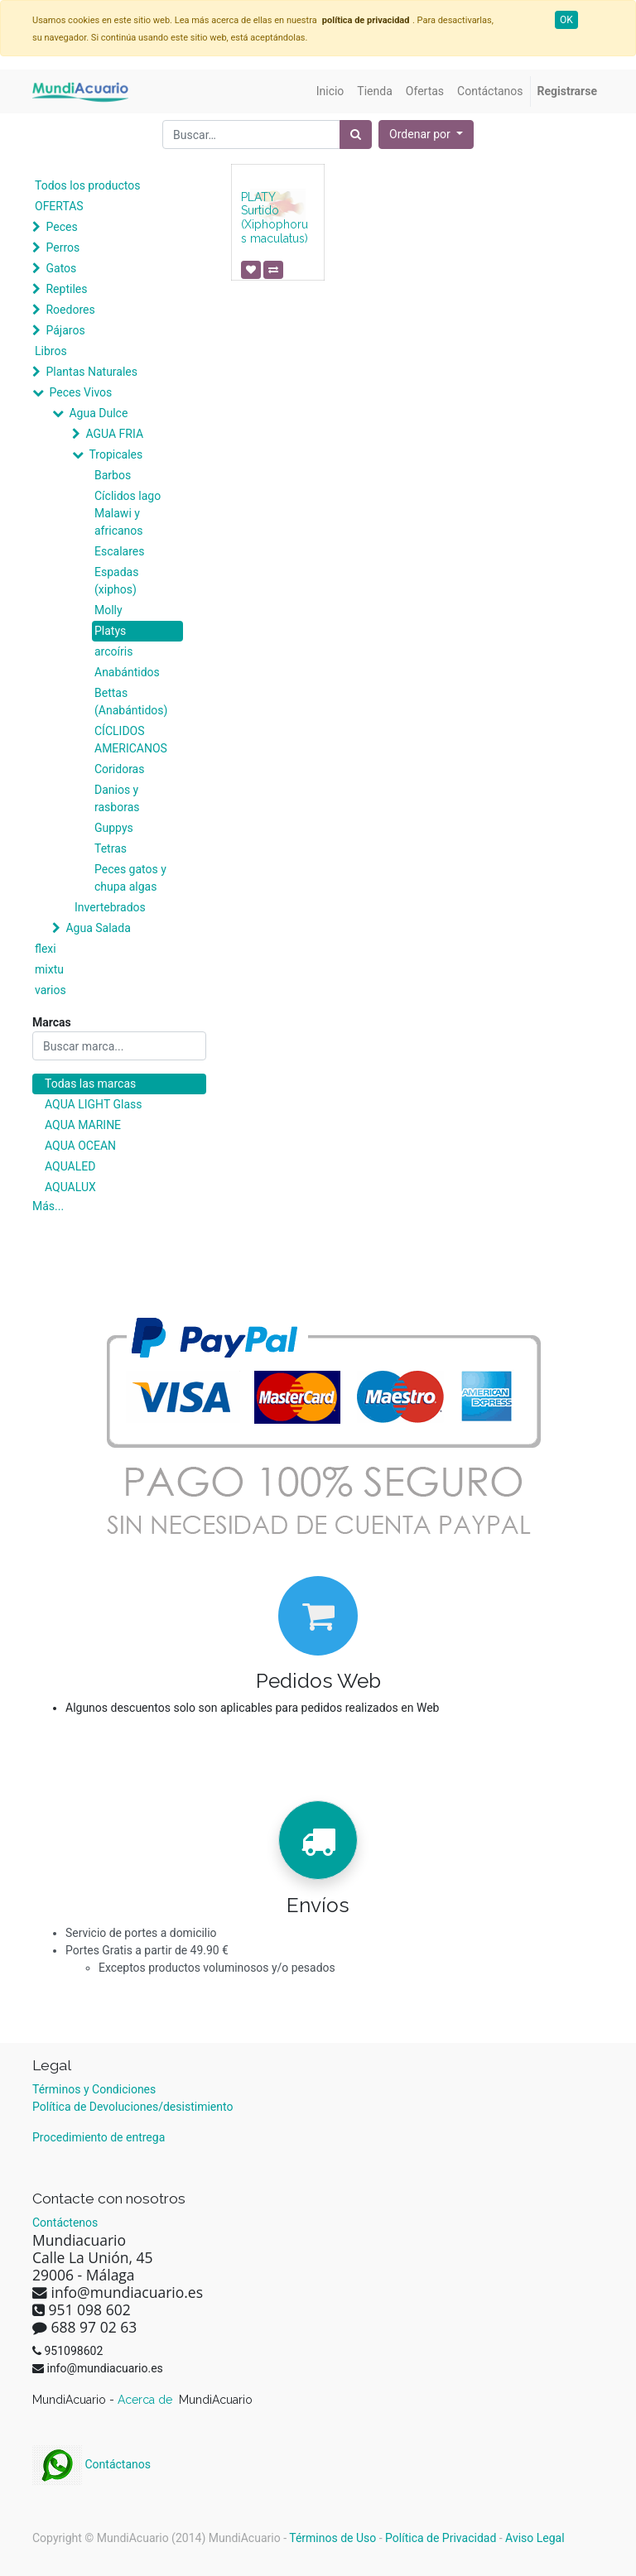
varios (50, 990)
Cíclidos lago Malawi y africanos (127, 513)
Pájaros (65, 330)
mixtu (49, 969)
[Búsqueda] (356, 134)
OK (566, 20)
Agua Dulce (98, 413)
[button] (426, 134)
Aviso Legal (535, 2538)
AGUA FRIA (114, 433)
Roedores (70, 309)
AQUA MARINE (83, 1125)
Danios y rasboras (116, 798)
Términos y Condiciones (94, 2089)
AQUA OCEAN (80, 1145)
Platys (110, 630)
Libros (51, 351)
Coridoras (119, 769)
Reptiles (66, 289)
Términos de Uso (332, 2538)
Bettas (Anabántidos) (130, 701)
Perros (63, 247)
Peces (61, 226)
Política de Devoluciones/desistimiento (132, 2106)
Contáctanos (91, 2464)
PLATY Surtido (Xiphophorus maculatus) (274, 217)
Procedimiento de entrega (98, 2137)
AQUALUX (70, 1187)
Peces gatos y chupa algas (130, 878)
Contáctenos (65, 2222)
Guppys (113, 827)
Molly (108, 610)
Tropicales (115, 454)
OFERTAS (59, 206)
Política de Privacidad (440, 2538)
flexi (45, 948)
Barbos (112, 475)
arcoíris (113, 651)
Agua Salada (97, 928)
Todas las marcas (90, 1083)
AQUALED (70, 1166)
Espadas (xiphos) (116, 580)
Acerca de (147, 2399)
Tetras (110, 848)
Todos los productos (87, 185)
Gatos (61, 268)
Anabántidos (127, 672)
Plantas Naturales (91, 371)
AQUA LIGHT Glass (93, 1104)
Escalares (119, 551)
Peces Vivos (80, 392)
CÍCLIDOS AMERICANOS (130, 739)
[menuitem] (330, 91)
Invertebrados (110, 907)
